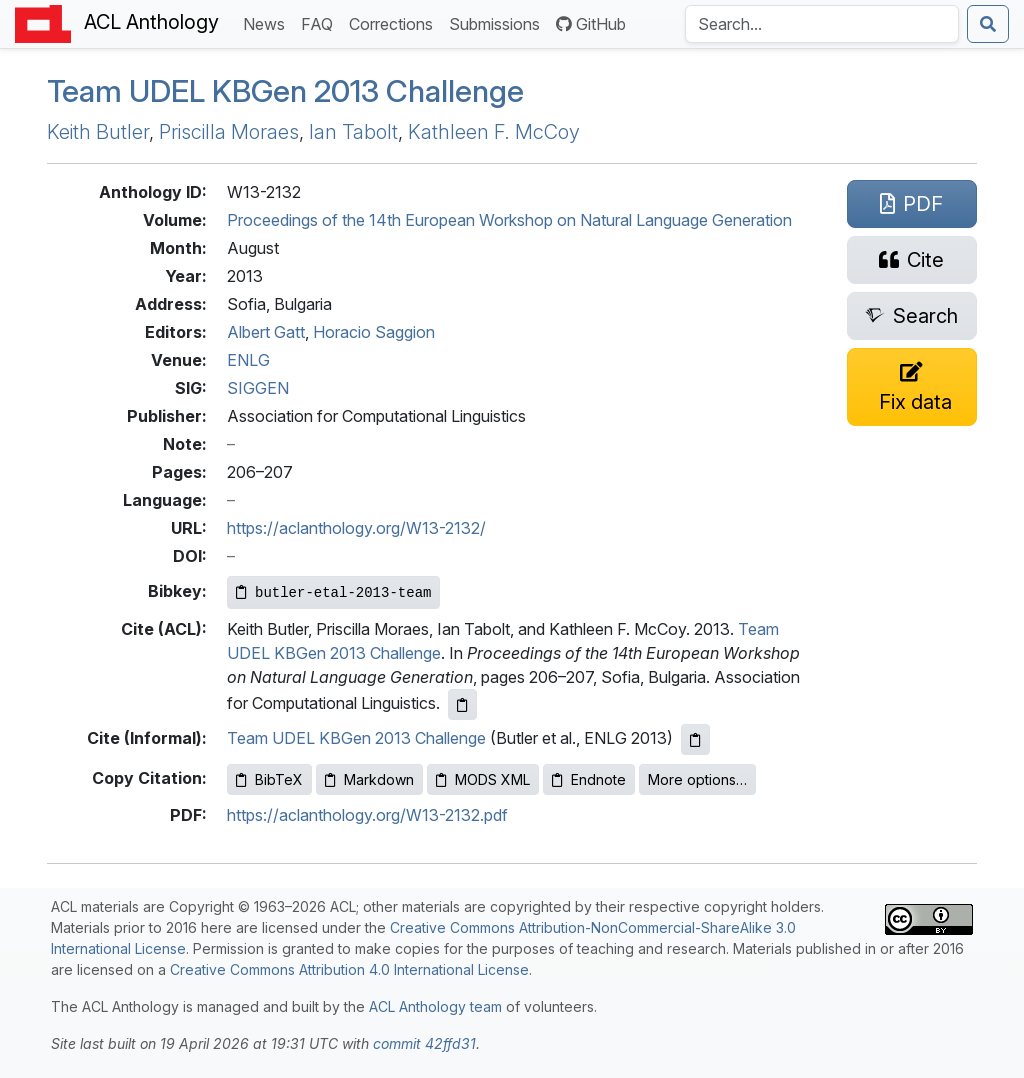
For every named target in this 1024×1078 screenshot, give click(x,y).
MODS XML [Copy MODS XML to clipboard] (483, 779)
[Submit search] (988, 24)
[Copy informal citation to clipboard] (695, 739)
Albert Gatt (266, 332)
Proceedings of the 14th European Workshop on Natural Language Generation (509, 220)
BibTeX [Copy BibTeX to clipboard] (269, 779)
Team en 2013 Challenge (285, 91)
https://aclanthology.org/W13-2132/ (356, 528)
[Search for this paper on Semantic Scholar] (912, 316)
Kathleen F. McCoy (494, 132)
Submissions (498, 22)
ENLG (248, 360)
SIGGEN (258, 388)
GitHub (591, 24)
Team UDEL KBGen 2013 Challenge (356, 738)
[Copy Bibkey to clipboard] (333, 592)
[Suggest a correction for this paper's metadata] (912, 387)
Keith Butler (98, 132)
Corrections (395, 22)
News (268, 22)
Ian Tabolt (353, 132)
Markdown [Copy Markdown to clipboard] (369, 779)
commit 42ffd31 (424, 1043)
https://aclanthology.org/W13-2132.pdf (367, 815)
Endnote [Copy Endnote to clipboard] (589, 779)
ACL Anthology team (435, 1006)
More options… (697, 779)
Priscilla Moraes (229, 132)
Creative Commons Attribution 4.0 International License (349, 969)
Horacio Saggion (374, 332)
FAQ (321, 22)
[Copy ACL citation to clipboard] (462, 704)
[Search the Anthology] (822, 24)
